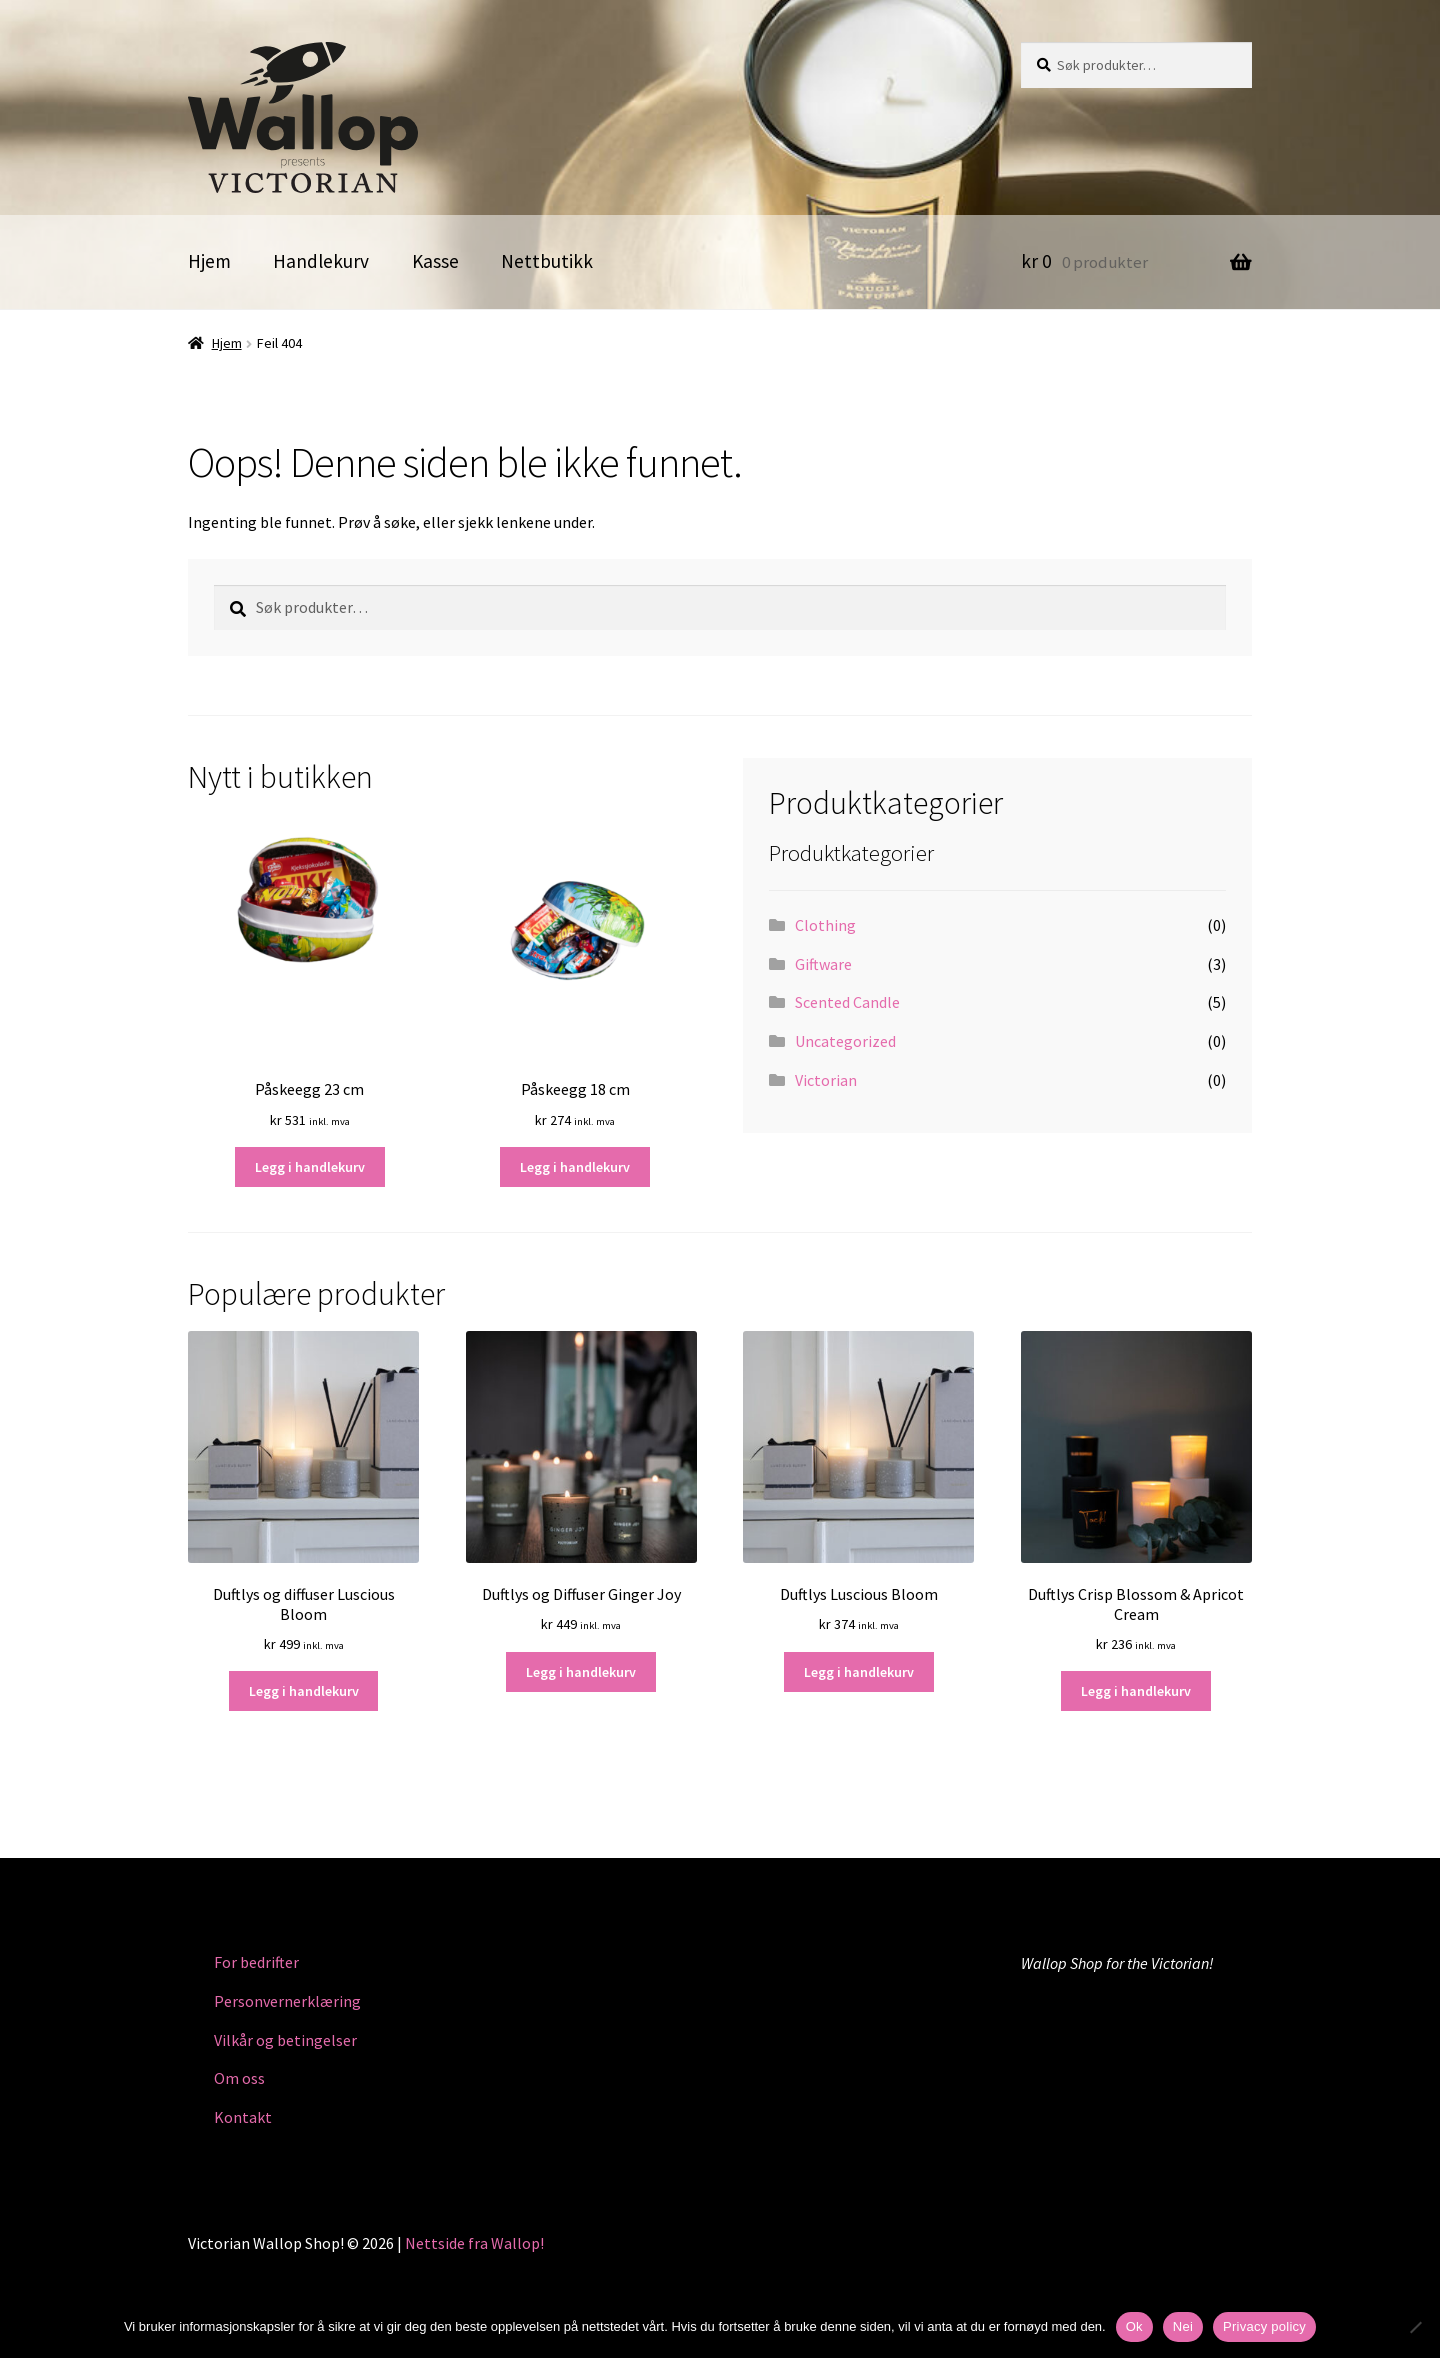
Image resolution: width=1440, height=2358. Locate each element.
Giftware (823, 964)
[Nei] (1415, 2327)
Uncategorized (845, 1041)
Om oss (239, 2078)
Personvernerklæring (287, 2001)
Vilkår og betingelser (285, 2040)
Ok (1134, 2326)
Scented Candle (847, 1002)
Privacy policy (1264, 2326)
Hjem (209, 261)
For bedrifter (256, 1962)
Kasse (435, 261)
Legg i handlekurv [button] (310, 1167)
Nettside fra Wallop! (474, 2243)
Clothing (825, 925)
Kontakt (243, 2117)
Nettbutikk (547, 261)
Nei (1183, 2326)
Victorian (826, 1080)
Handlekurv (321, 261)
